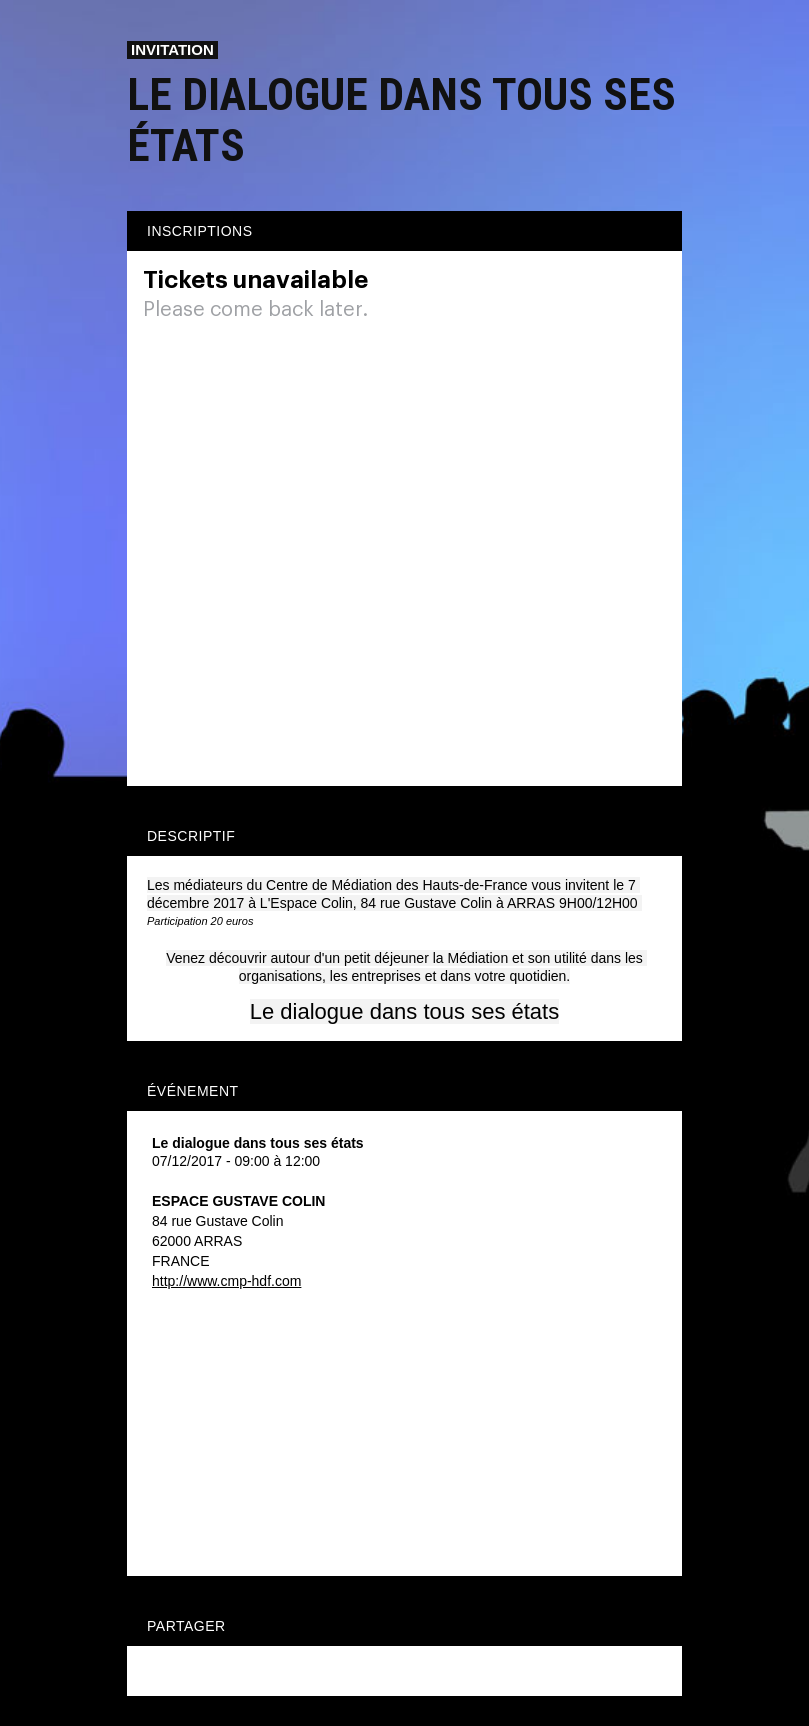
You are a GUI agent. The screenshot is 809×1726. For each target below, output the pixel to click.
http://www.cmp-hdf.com (226, 1281)
